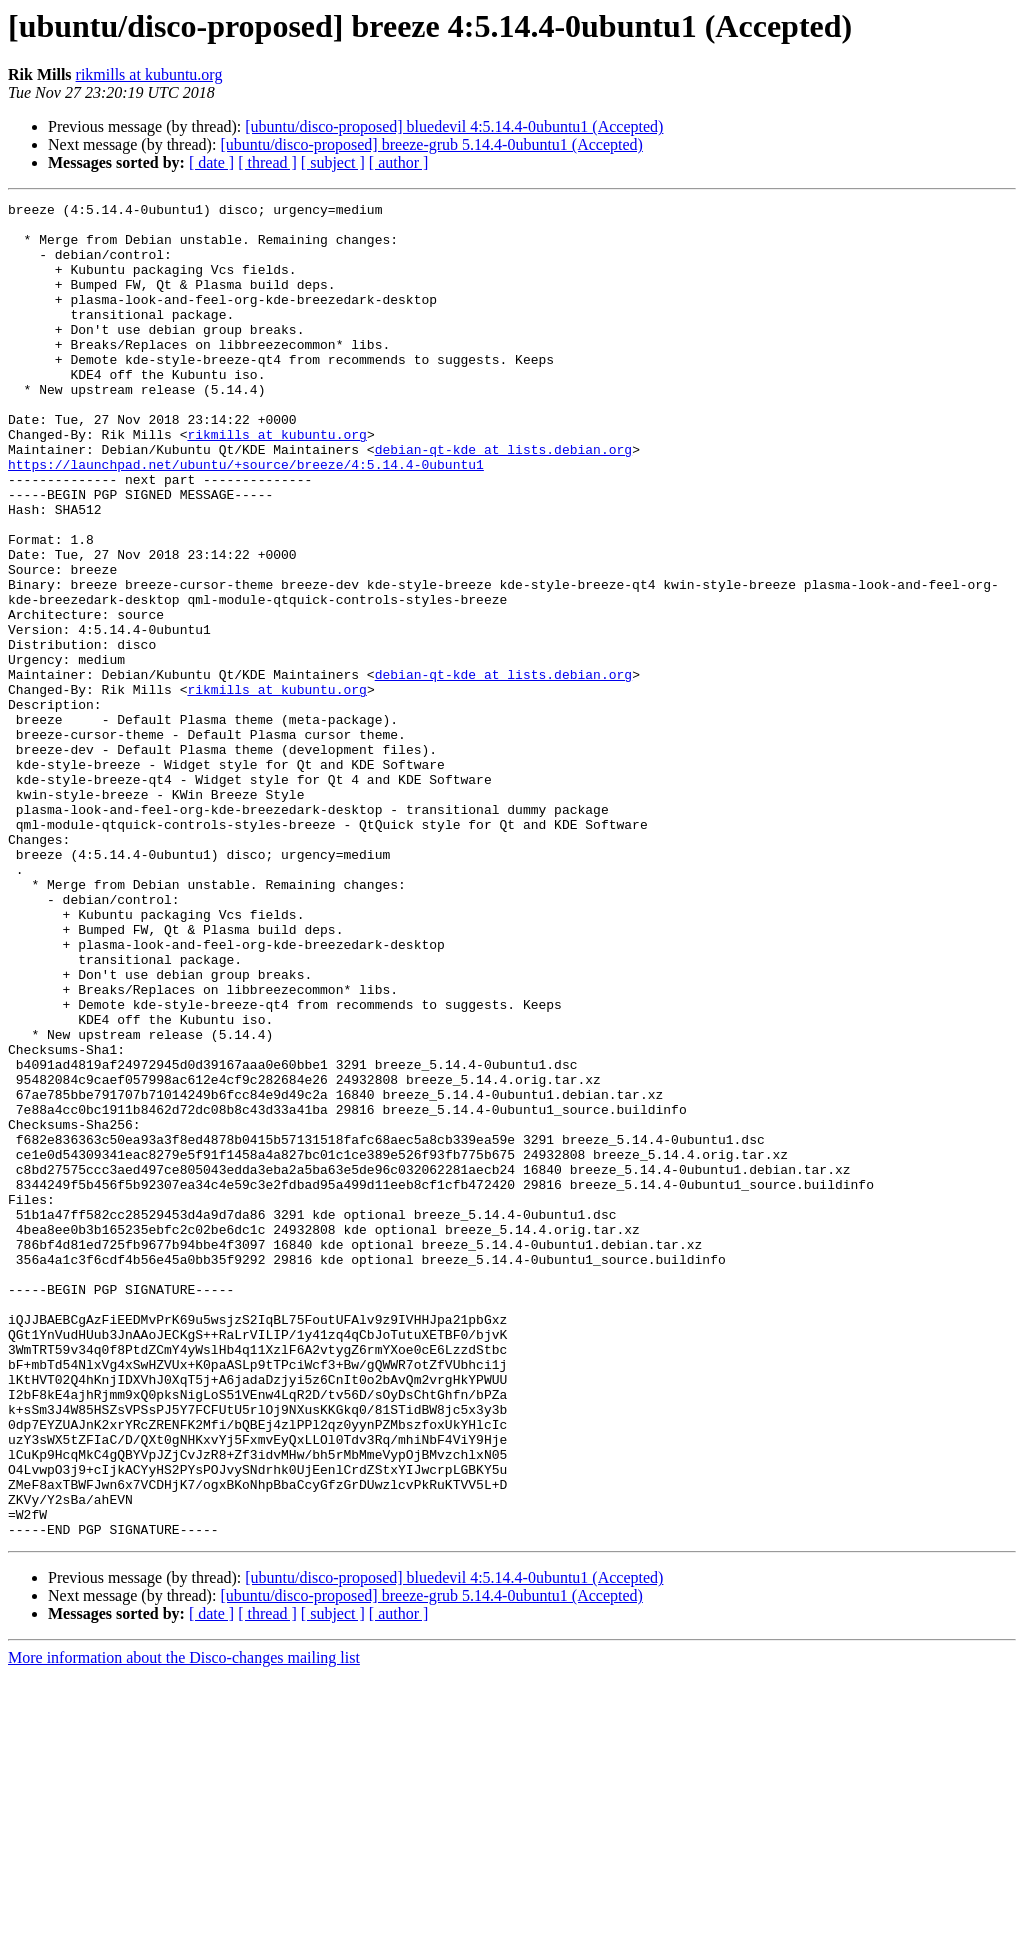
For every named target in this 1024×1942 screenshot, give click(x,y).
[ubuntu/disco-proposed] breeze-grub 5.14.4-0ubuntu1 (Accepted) (431, 144)
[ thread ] (267, 162)
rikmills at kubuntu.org (149, 74)
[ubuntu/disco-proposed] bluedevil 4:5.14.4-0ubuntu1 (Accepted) (454, 126)
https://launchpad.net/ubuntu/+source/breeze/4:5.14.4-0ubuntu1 (246, 518)
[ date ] (211, 162)
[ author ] (399, 162)
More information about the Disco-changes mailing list (184, 1924)
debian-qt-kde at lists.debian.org (503, 500)
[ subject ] (333, 162)
